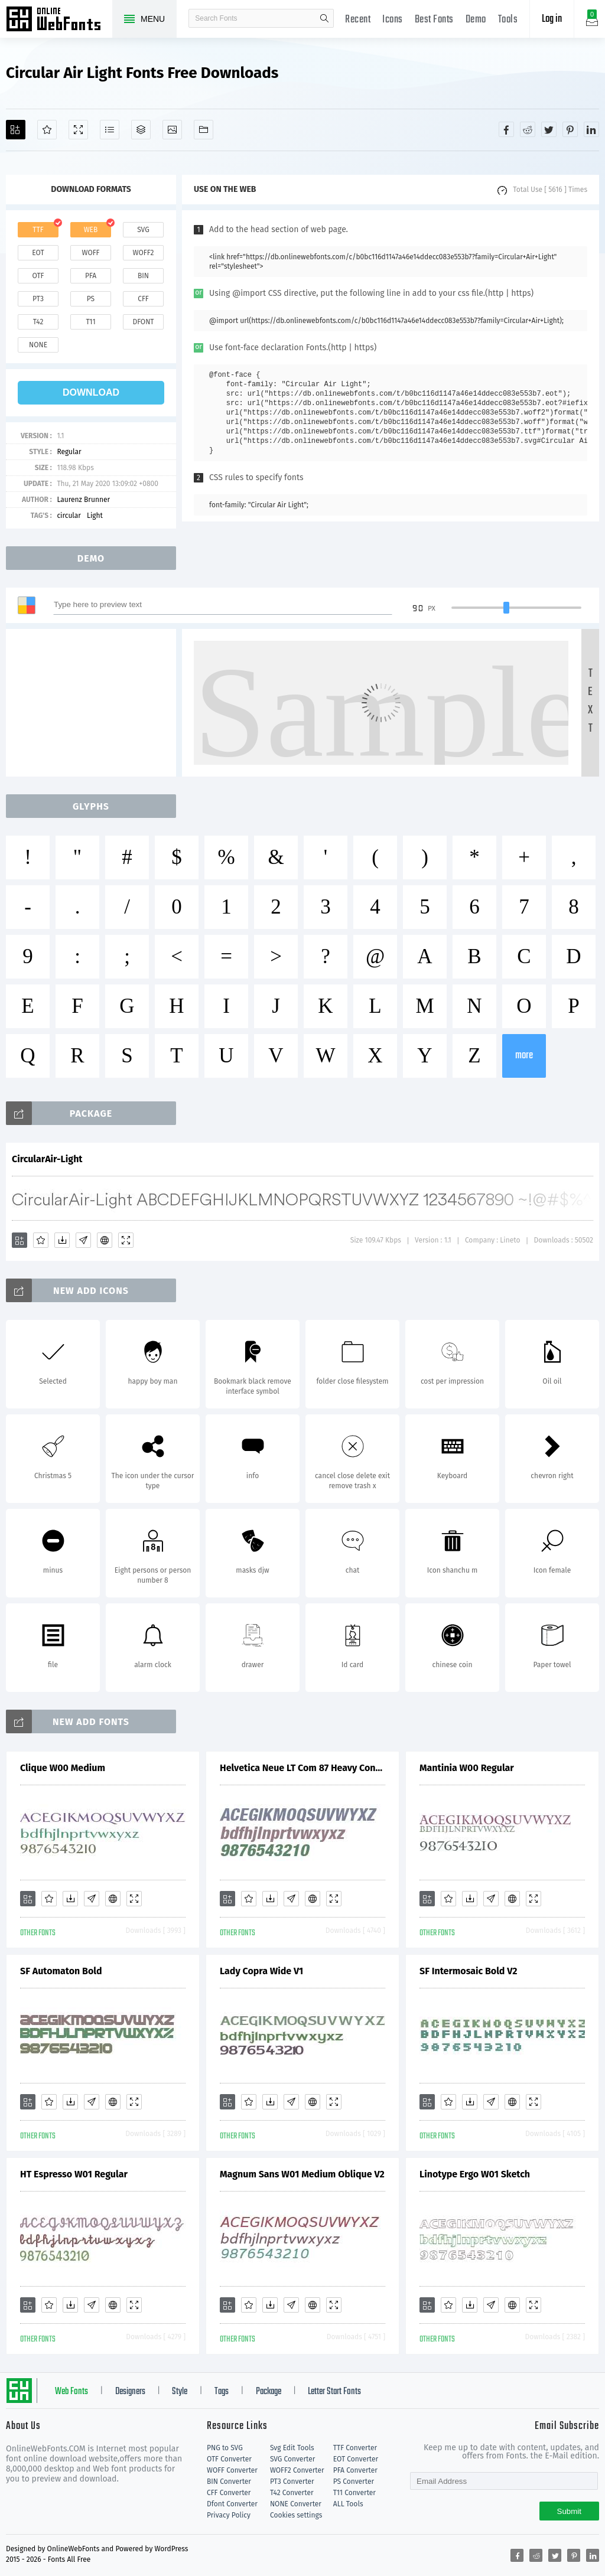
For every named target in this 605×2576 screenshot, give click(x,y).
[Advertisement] (94, 703)
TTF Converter (355, 2448)
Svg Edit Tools (292, 2448)
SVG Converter (292, 2459)
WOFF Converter (232, 2470)
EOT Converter (355, 2459)
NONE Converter (295, 2504)
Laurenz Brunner (83, 499)
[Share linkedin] (591, 129)
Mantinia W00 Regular (466, 1767)
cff (143, 299)
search (324, 18)
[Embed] (104, 1240)
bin (143, 276)
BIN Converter (229, 2481)
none (38, 345)
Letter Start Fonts (334, 2391)
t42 (38, 322)
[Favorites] (47, 129)
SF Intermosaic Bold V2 (468, 1971)
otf (38, 276)
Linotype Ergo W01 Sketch (474, 2174)
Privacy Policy (229, 2515)
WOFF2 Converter (297, 2470)
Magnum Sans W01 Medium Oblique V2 (302, 2174)
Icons (392, 19)
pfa (90, 276)
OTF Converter (229, 2459)
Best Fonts (434, 19)
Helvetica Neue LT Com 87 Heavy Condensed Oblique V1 (302, 1767)
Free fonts (59, 20)
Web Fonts (71, 2391)
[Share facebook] (506, 129)
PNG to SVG (225, 2448)
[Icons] (172, 129)
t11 (90, 322)
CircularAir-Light (47, 1159)
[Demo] (78, 129)
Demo (476, 19)
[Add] (15, 129)
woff (90, 253)
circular (69, 515)
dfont (143, 322)
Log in (552, 19)
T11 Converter (354, 2493)
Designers (130, 2391)
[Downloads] (62, 1240)
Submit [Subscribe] (569, 2511)
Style (179, 2391)
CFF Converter (229, 2493)
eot (38, 253)
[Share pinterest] (570, 129)
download (91, 392)
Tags (221, 2391)
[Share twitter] (549, 129)
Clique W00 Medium (62, 1767)
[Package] (141, 129)
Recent (357, 19)
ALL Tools (348, 2504)
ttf (37, 230)
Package (268, 2391)
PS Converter (353, 2481)
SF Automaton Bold (61, 1971)
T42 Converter (292, 2493)
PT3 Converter (292, 2481)
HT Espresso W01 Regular (74, 2174)
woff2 (143, 253)
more (524, 1055)
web (91, 230)
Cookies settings (296, 2515)
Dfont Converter (232, 2504)
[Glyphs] (109, 129)
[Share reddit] (527, 129)
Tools (508, 19)
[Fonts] (203, 129)
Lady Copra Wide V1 (261, 1971)
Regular (69, 452)
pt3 (38, 299)
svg (143, 230)
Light (95, 515)
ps (91, 299)
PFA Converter (355, 2470)
